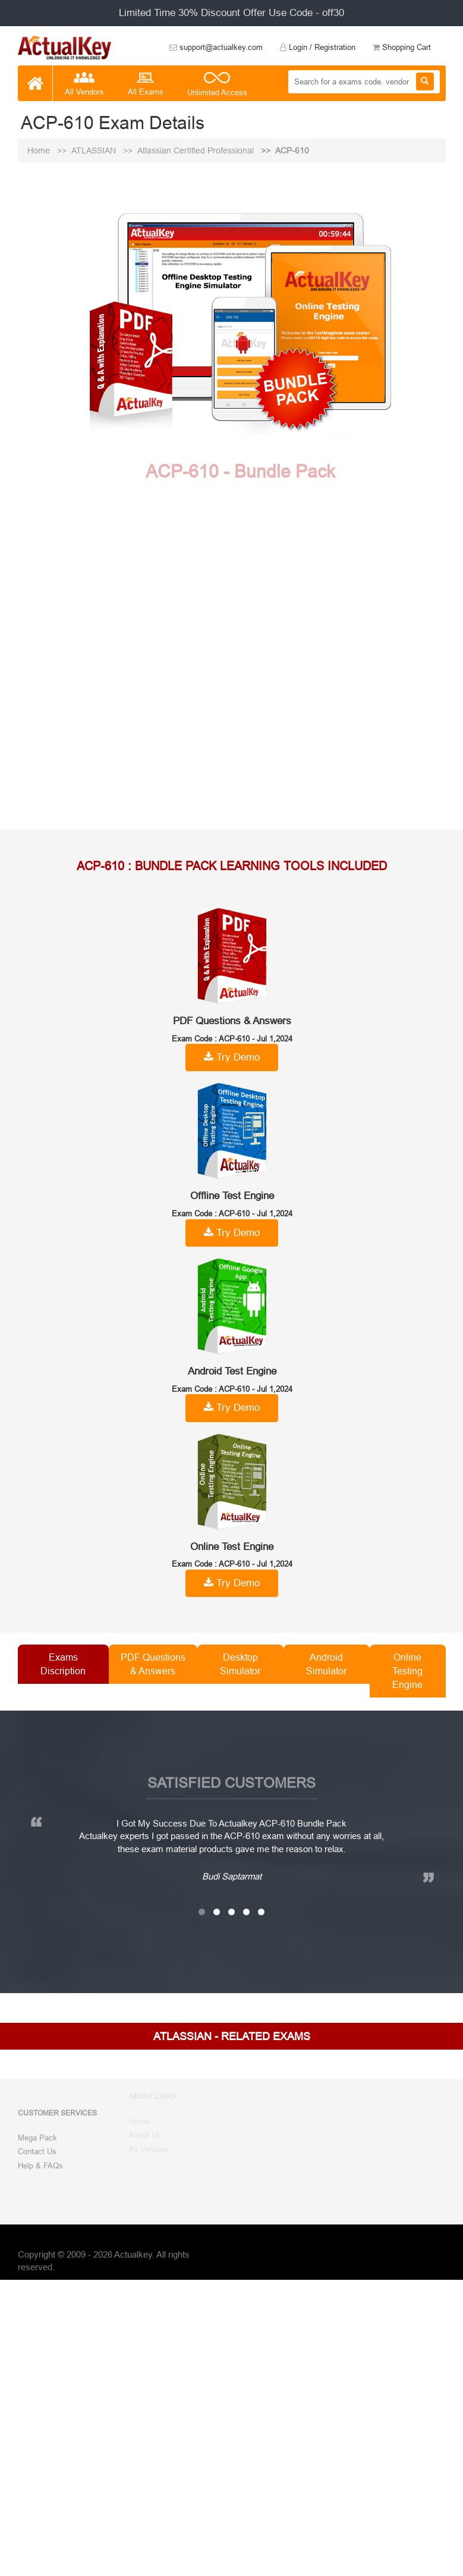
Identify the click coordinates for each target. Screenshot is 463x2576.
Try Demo (232, 1057)
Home (39, 150)
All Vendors (84, 84)
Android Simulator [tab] (326, 1664)
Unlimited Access (217, 85)
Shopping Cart (402, 47)
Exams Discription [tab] (63, 1664)
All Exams (145, 84)
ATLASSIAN (94, 150)
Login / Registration (317, 47)
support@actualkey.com (216, 47)
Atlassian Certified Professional (196, 150)
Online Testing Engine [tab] (407, 1671)
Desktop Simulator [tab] (240, 1664)
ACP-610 (292, 150)
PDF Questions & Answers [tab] (153, 1664)
